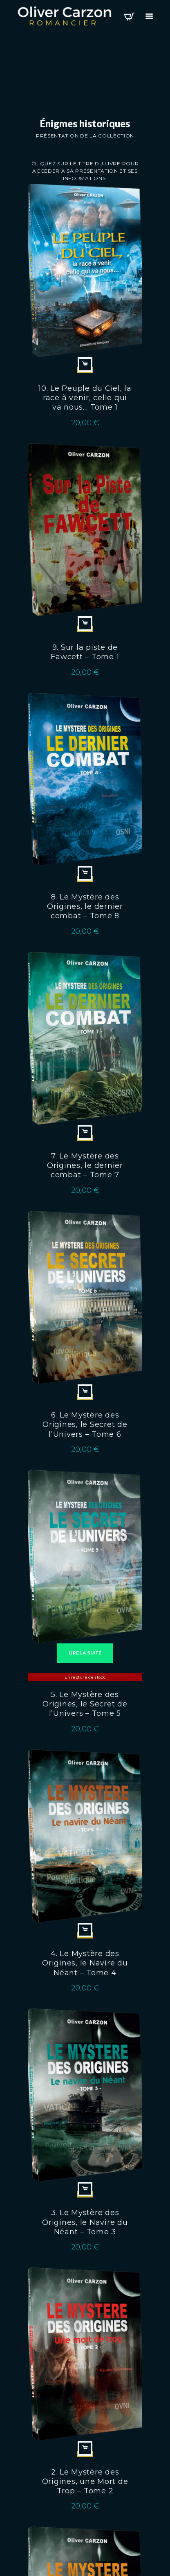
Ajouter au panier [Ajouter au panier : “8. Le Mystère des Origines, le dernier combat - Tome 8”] (85, 873)
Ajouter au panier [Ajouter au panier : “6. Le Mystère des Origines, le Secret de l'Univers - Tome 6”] (85, 1391)
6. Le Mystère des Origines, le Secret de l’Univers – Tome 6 (85, 1424)
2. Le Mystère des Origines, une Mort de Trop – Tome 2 (85, 2481)
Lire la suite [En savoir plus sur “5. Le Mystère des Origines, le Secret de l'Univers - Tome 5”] (85, 1653)
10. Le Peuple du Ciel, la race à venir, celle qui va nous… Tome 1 (85, 398)
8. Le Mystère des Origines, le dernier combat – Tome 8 (85, 906)
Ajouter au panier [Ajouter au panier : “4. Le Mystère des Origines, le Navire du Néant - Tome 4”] (85, 1930)
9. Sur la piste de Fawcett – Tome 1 (85, 652)
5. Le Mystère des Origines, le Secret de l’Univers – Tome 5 (85, 1704)
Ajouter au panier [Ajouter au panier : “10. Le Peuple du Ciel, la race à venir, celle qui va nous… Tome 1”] (85, 364)
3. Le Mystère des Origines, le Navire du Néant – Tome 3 (85, 2222)
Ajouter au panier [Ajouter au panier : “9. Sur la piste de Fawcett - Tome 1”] (85, 623)
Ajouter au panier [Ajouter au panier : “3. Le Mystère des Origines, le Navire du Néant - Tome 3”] (85, 2189)
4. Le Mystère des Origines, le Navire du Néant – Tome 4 (85, 1963)
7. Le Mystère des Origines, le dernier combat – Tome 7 (85, 1165)
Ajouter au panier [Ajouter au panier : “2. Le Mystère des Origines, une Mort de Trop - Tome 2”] (85, 2448)
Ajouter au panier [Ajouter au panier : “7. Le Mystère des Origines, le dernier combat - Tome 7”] (85, 1132)
